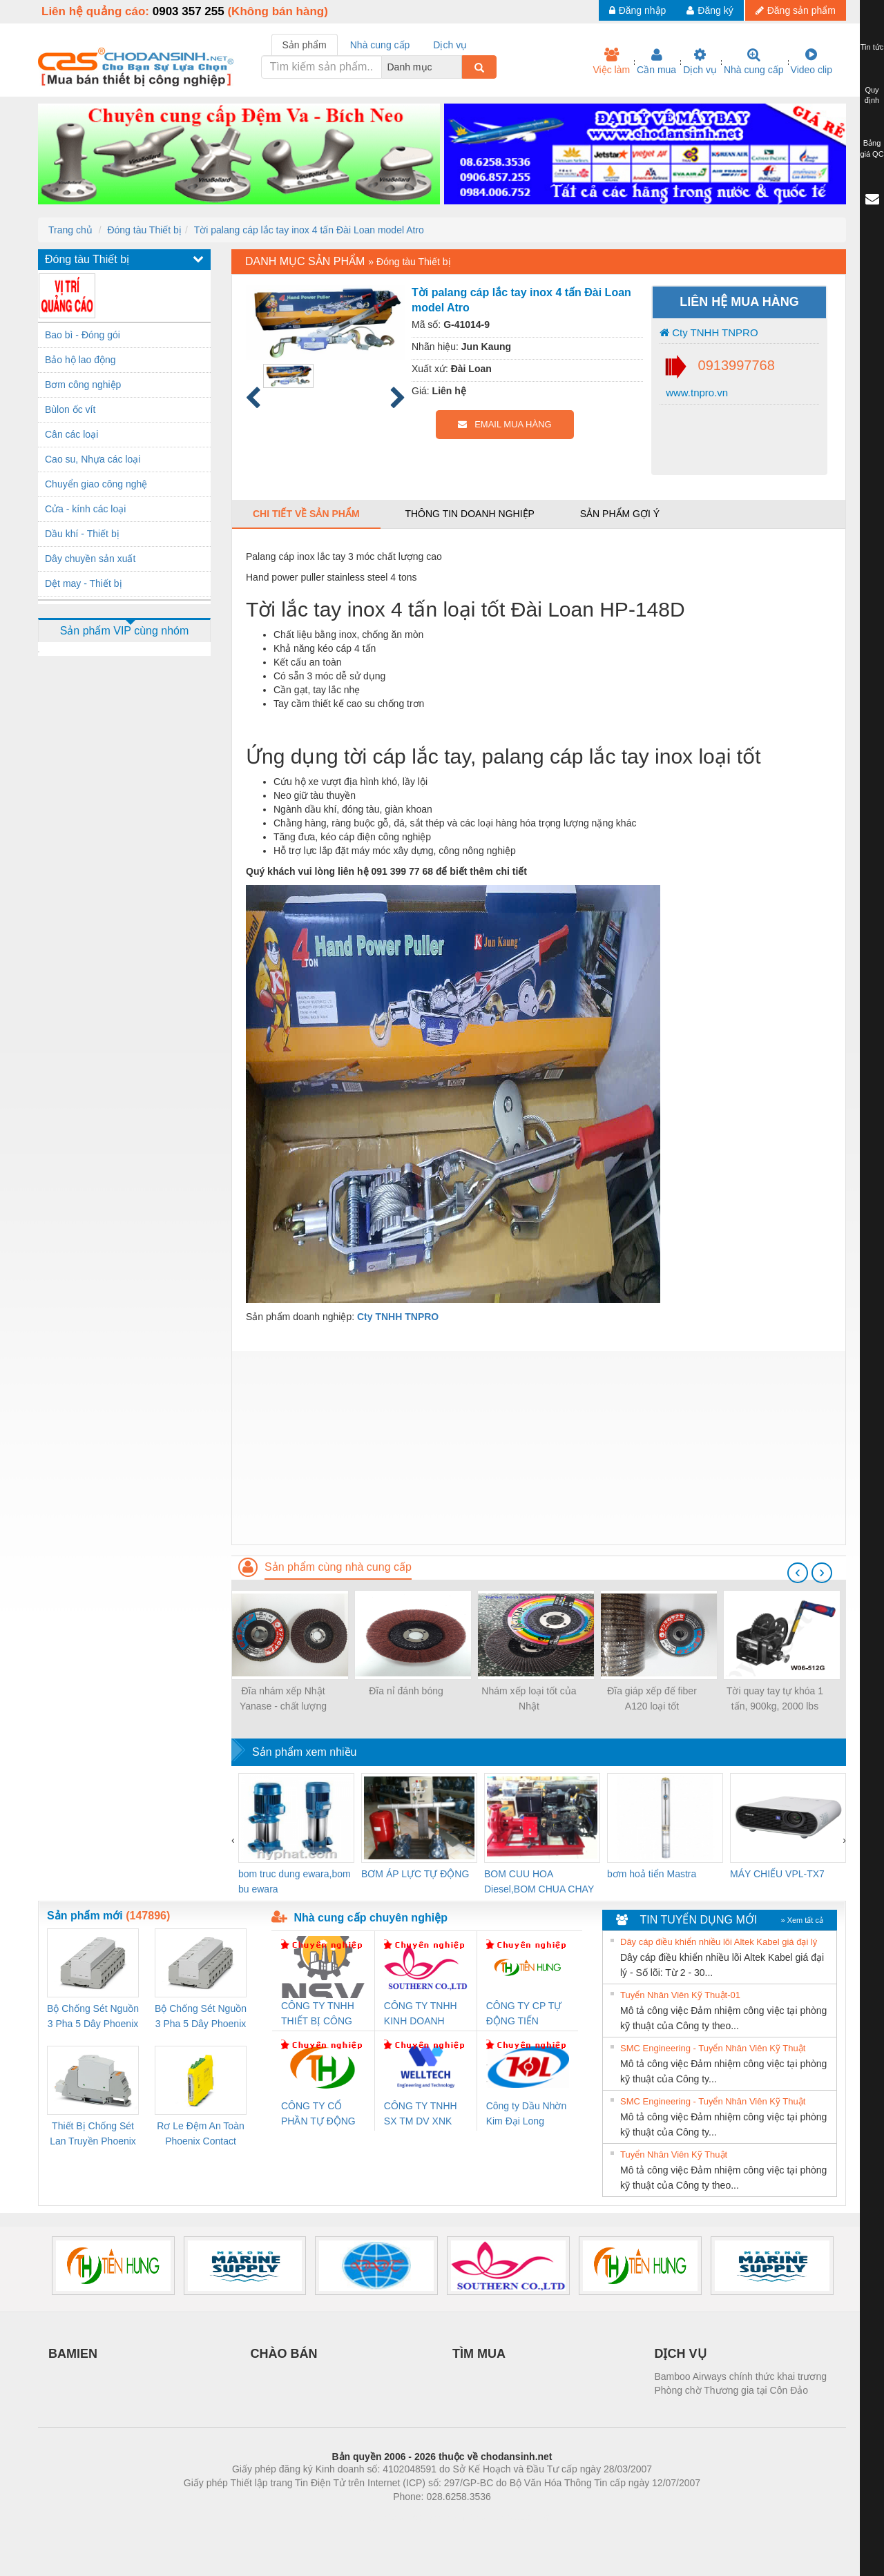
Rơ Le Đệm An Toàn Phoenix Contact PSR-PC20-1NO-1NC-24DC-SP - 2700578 (200, 2134)
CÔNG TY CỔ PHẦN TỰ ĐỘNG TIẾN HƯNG (318, 2114)
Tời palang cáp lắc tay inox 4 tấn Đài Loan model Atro (309, 229)
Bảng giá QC (871, 148)
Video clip (811, 61)
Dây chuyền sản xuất (90, 558)
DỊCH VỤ (681, 2354)
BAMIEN (72, 2354)
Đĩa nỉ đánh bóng (406, 1690)
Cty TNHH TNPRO (709, 332)
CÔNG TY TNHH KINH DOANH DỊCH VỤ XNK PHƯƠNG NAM (420, 2014)
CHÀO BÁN (284, 2354)
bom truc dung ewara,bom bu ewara (294, 1881)
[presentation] (797, 1572)
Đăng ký (709, 10)
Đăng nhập (637, 10)
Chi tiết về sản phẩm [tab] (306, 513)
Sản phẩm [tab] (304, 44)
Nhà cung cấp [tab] (380, 44)
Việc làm (611, 61)
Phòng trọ (354, 2517)
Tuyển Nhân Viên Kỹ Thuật (673, 2154)
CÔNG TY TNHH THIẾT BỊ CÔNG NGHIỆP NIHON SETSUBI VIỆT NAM (317, 2014)
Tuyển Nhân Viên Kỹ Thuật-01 (680, 1995)
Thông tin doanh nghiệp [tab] (469, 513)
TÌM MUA (479, 2354)
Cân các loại (71, 434)
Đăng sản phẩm (796, 10)
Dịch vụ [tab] (450, 44)
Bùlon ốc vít (70, 409)
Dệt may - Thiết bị (83, 583)
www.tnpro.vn (695, 392)
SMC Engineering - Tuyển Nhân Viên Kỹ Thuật (712, 2048)
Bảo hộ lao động (80, 359)
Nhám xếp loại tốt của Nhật (528, 1698)
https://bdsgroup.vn (424, 2517)
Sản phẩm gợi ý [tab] (620, 513)
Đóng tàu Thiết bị (144, 229)
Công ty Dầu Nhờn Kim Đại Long (526, 2113)
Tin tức (872, 47)
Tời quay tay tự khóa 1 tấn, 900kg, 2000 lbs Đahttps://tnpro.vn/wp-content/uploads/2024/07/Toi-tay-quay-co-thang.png (775, 1699)
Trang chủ (70, 229)
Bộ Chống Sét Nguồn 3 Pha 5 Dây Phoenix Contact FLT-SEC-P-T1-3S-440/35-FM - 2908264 (201, 2017)
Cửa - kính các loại (85, 508)
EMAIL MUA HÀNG (504, 424)
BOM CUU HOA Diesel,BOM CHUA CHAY (539, 1881)
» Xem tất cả (801, 1920)
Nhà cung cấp (754, 61)
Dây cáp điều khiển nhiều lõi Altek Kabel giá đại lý (718, 1942)
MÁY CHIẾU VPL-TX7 (777, 1873)
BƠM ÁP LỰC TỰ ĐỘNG (415, 1873)
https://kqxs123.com (508, 2517)
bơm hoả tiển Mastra (651, 1873)
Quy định (872, 95)
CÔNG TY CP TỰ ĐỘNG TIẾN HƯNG (524, 2014)
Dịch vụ (700, 61)
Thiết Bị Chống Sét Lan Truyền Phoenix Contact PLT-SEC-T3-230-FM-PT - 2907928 (93, 2134)
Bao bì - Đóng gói (82, 334)
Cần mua (656, 61)
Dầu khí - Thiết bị (82, 533)
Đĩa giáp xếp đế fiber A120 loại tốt (652, 1698)
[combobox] (458, 67)
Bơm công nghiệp (83, 384)
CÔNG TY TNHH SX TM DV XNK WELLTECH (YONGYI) (420, 2114)
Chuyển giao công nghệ (96, 484)
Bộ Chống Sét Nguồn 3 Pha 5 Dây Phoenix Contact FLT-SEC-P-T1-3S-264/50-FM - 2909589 (93, 2017)
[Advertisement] (538, 1447)
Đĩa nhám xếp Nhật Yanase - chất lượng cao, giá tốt (283, 1699)
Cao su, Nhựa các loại (92, 459)
